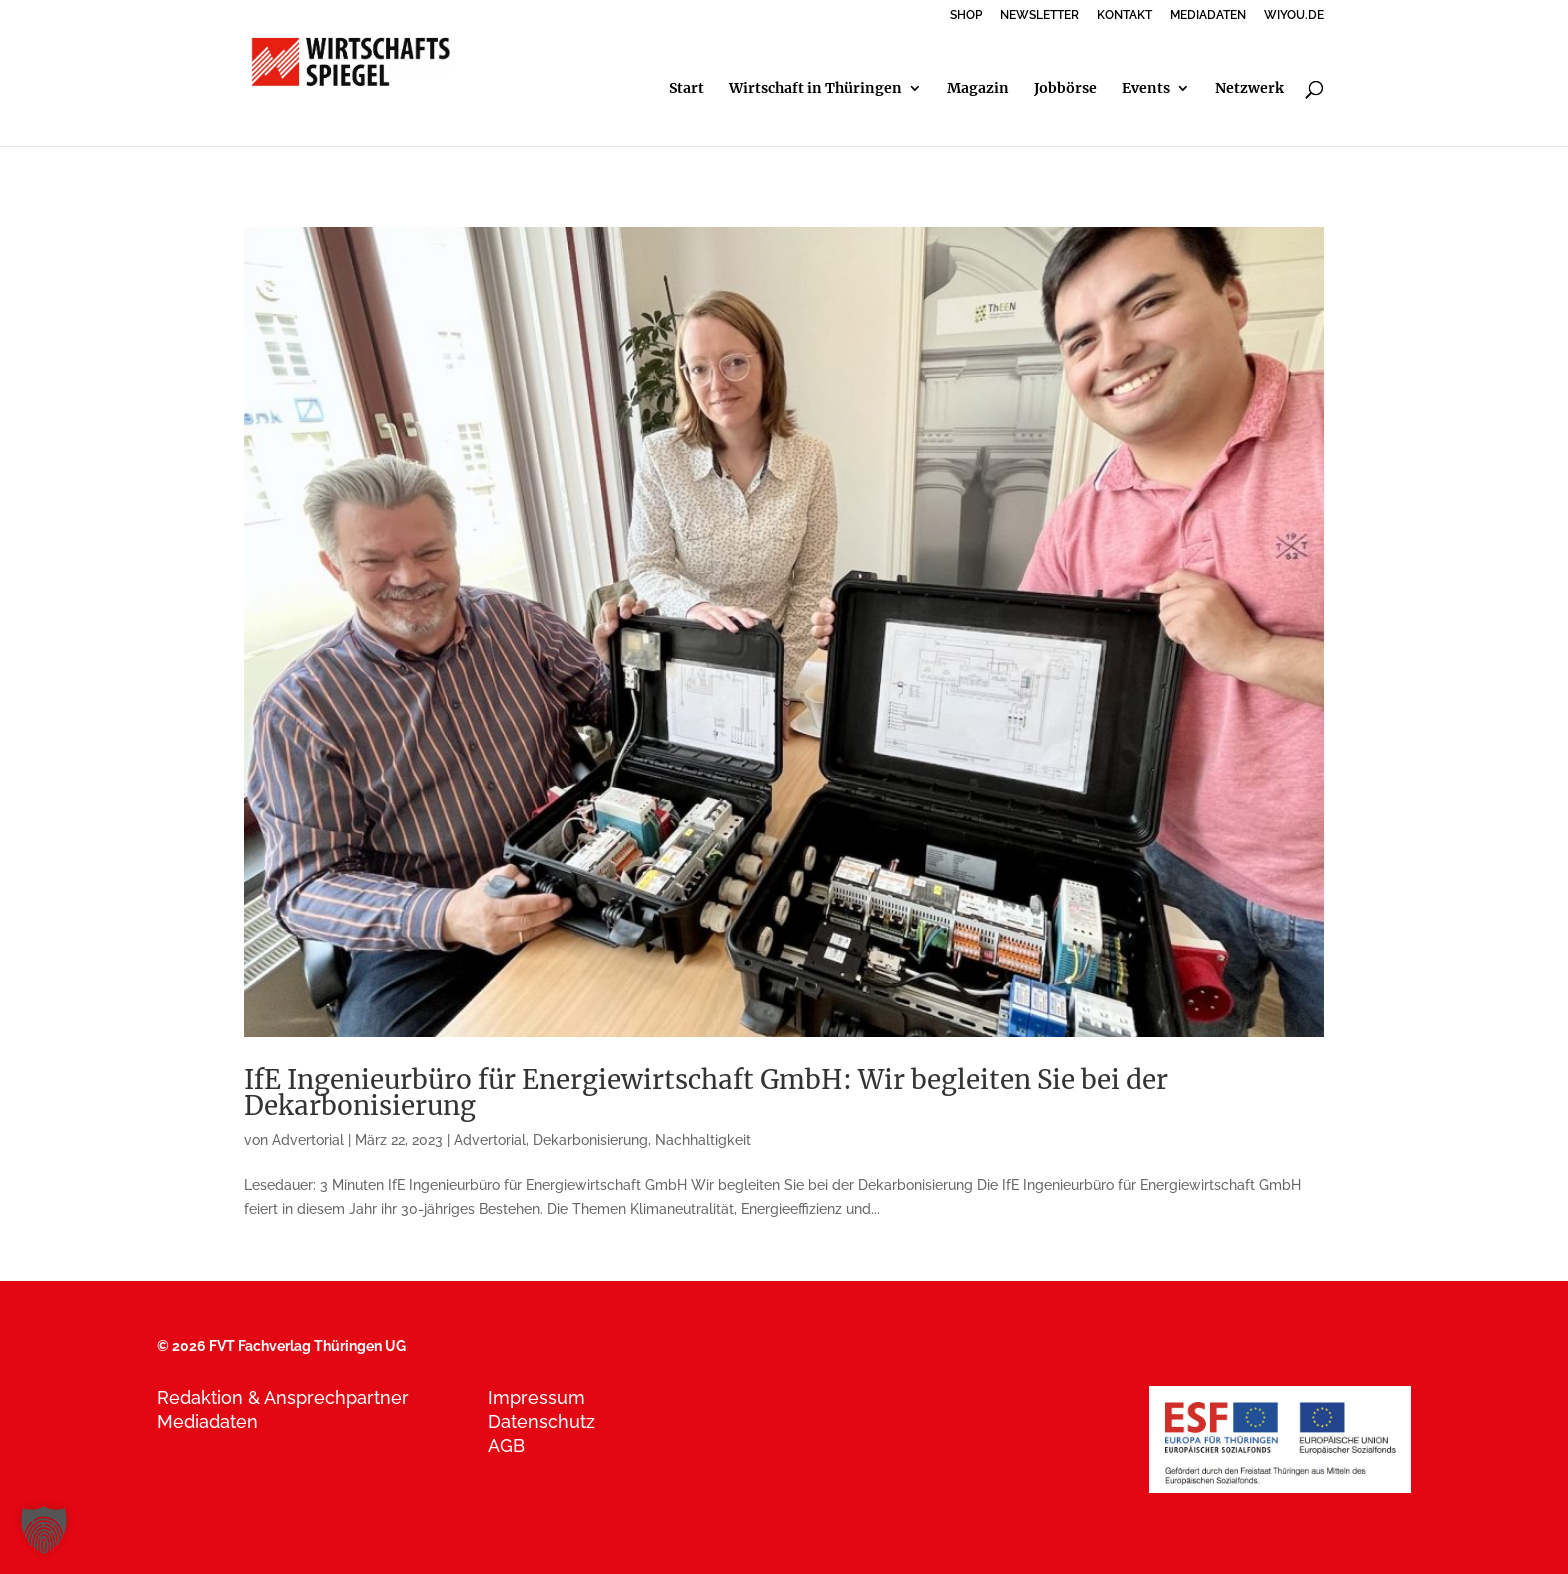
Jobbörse (1065, 89)
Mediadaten (207, 1421)
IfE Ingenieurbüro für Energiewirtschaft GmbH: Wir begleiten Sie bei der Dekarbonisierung (706, 1092)
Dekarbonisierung (590, 1140)
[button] (44, 1530)
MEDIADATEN (1208, 15)
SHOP (966, 15)
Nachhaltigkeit (703, 1140)
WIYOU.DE (1294, 15)
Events (1146, 89)
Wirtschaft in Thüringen (815, 89)
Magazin (978, 89)
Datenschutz (541, 1421)
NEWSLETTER (1039, 15)
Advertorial (308, 1140)
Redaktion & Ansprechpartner (283, 1397)
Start (686, 89)
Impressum (536, 1397)
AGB (506, 1445)
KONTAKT (1124, 15)
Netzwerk (1249, 89)
